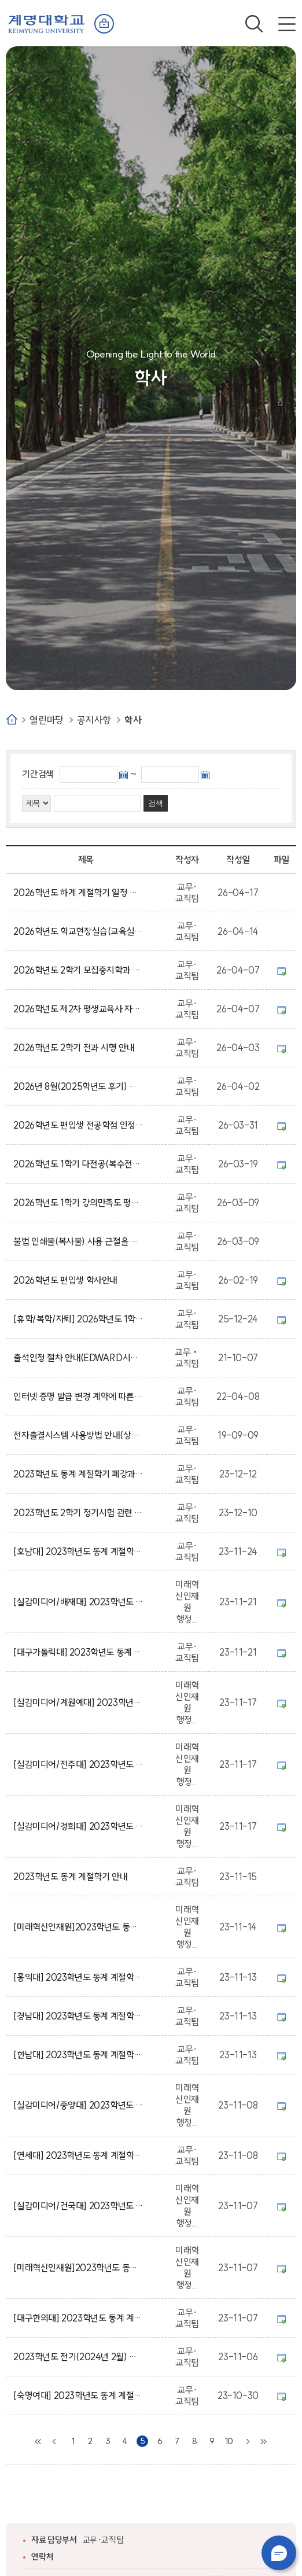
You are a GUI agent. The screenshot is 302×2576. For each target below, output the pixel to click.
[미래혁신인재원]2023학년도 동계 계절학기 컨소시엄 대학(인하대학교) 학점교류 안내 (78, 2267)
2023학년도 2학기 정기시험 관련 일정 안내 (78, 1513)
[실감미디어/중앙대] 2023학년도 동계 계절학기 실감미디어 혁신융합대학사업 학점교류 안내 (78, 2105)
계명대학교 (46, 23)
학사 (132, 720)
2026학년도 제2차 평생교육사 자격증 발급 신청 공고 (78, 1009)
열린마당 (46, 720)
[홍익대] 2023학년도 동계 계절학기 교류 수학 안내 (78, 1977)
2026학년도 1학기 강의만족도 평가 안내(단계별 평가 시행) (78, 1202)
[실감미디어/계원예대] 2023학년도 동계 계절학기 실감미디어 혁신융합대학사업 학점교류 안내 (78, 1702)
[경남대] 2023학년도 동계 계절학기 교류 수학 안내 (78, 2016)
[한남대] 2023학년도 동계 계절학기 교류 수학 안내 (78, 2055)
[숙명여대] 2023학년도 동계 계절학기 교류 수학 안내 (78, 2395)
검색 (254, 23)
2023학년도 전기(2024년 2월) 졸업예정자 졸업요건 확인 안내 (78, 2357)
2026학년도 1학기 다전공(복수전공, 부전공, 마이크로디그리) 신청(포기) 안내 (78, 1164)
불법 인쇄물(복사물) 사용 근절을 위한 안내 (78, 1241)
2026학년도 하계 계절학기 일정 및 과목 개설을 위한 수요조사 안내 (78, 892)
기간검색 (37, 774)
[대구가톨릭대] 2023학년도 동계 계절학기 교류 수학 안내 (78, 1652)
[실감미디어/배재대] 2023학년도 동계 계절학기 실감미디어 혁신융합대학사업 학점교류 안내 (78, 1602)
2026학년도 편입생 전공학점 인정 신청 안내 (78, 1125)
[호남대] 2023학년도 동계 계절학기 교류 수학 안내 (78, 1551)
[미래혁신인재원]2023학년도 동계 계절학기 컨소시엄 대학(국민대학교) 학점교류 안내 (78, 1927)
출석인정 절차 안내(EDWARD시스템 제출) (78, 1357)
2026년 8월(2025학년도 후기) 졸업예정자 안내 (78, 1086)
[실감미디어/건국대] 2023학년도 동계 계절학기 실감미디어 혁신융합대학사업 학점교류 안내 (78, 2206)
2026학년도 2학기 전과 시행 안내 (75, 1047)
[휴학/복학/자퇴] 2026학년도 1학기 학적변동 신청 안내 (78, 1319)
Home (12, 719)
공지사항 (94, 720)
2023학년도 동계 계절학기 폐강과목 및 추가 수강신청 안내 (78, 1474)
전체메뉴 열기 (287, 23)
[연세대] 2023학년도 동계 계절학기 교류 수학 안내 (78, 2155)
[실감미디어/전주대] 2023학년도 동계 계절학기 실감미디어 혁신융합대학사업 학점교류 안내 (78, 1764)
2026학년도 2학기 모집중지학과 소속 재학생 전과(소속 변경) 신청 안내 (78, 970)
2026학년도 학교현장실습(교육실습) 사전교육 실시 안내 (78, 931)
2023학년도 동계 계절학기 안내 (72, 1876)
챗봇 (279, 2553)
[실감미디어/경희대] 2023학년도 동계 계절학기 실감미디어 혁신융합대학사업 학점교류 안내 (78, 1826)
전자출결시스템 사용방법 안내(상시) (78, 1435)
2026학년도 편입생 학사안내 (67, 1280)
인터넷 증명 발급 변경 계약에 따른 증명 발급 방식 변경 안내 (78, 1396)
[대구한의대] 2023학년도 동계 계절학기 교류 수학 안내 (78, 2318)
